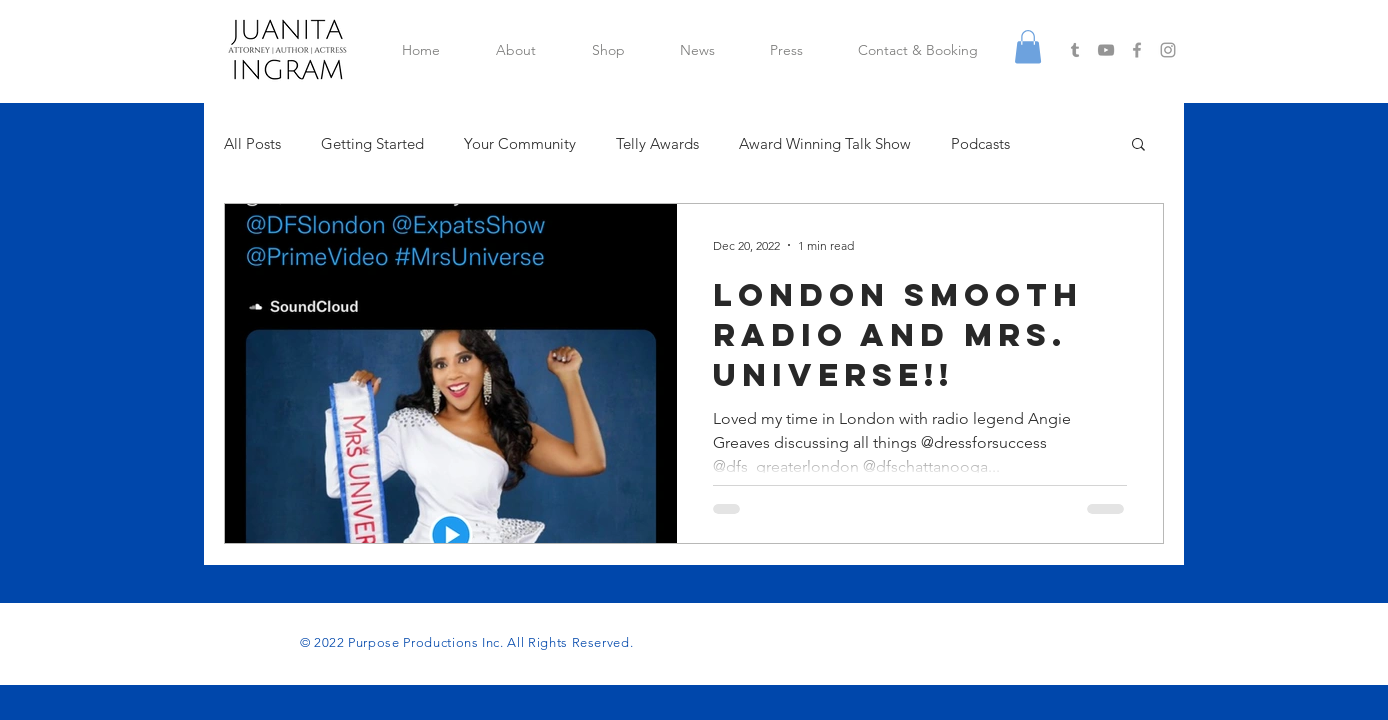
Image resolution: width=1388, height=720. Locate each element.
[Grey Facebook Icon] (1137, 50)
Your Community (520, 143)
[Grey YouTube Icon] (1106, 50)
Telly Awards (657, 143)
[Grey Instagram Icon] (1168, 50)
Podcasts (980, 143)
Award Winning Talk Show (825, 143)
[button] (1028, 46)
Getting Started (372, 143)
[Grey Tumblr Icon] (1075, 50)
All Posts (252, 143)
